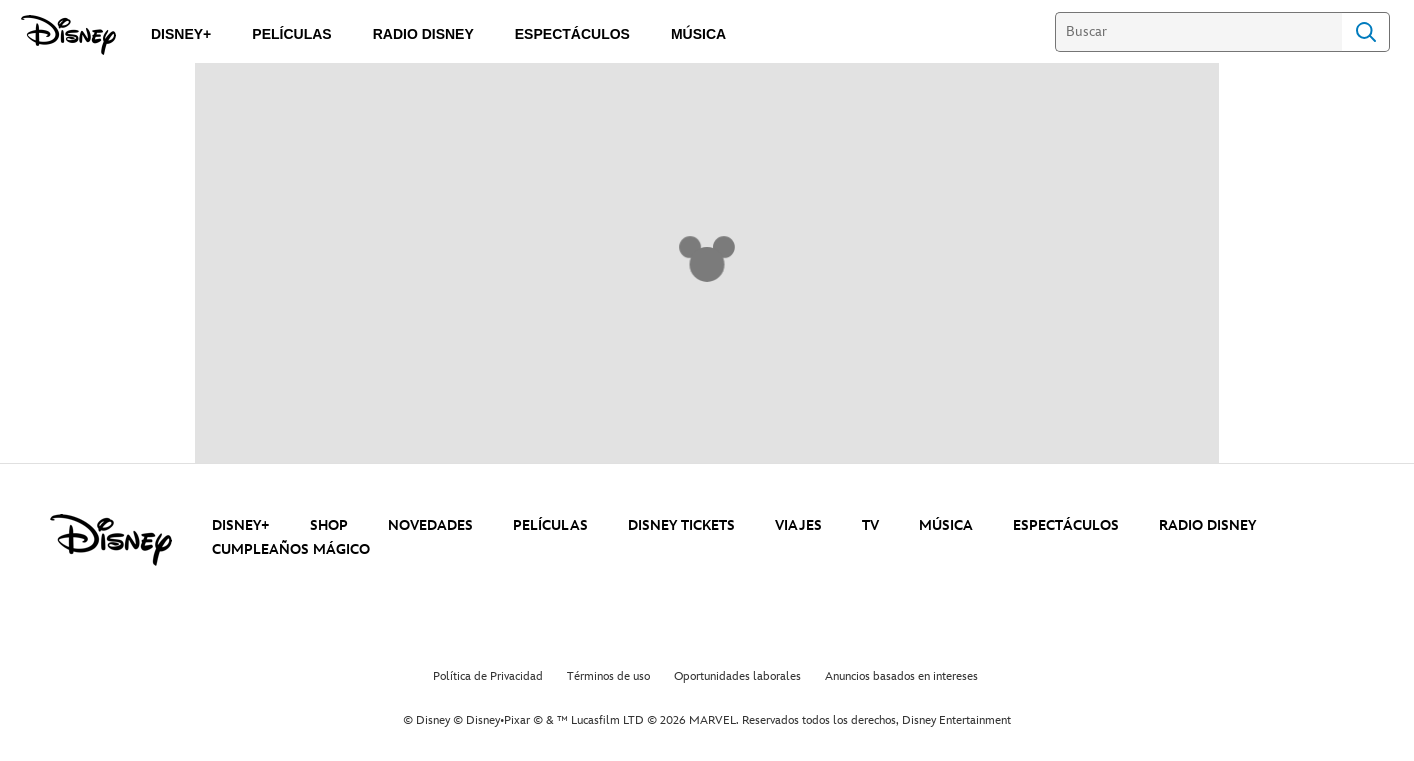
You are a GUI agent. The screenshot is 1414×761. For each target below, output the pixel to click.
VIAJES (798, 525)
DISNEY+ (241, 525)
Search (1366, 32)
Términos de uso (608, 676)
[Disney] (68, 35)
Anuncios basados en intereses (901, 676)
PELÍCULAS (550, 525)
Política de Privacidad (488, 676)
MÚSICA (946, 525)
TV (870, 525)
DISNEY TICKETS (681, 525)
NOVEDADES (430, 525)
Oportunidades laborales (737, 676)
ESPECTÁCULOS (1066, 525)
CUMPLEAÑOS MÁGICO (291, 549)
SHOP (329, 525)
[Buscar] (1198, 32)
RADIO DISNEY (1207, 525)
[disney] (111, 540)
